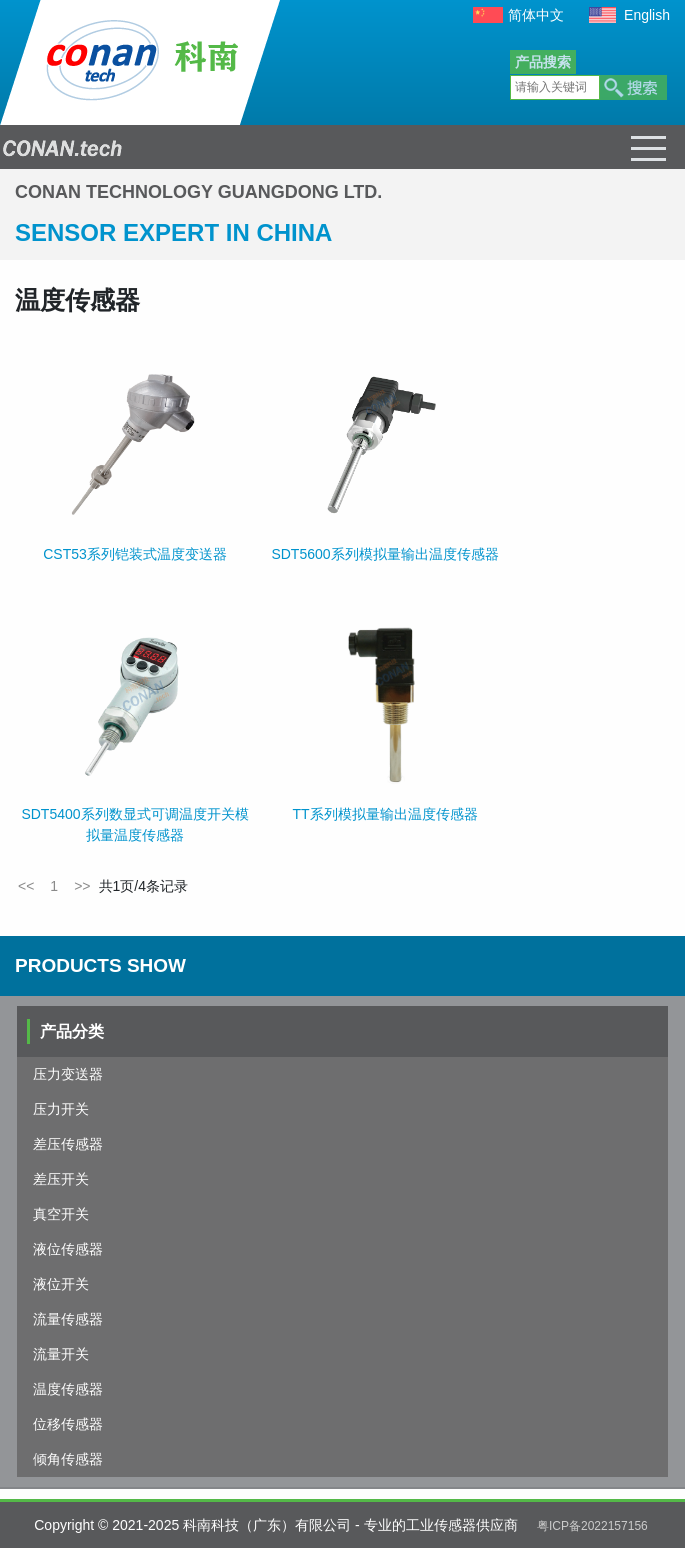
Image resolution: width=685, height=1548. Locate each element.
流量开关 (61, 1354)
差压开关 (61, 1179)
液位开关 (61, 1284)
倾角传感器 (68, 1459)
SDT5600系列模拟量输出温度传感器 (384, 554)
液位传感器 (68, 1249)
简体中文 (536, 15)
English (647, 15)
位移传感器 (68, 1424)
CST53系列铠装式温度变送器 (135, 554)
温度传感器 (68, 1389)
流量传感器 (68, 1319)
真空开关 (61, 1214)
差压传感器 (68, 1144)
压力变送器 (68, 1074)
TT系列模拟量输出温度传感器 (384, 814)
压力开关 (61, 1109)
